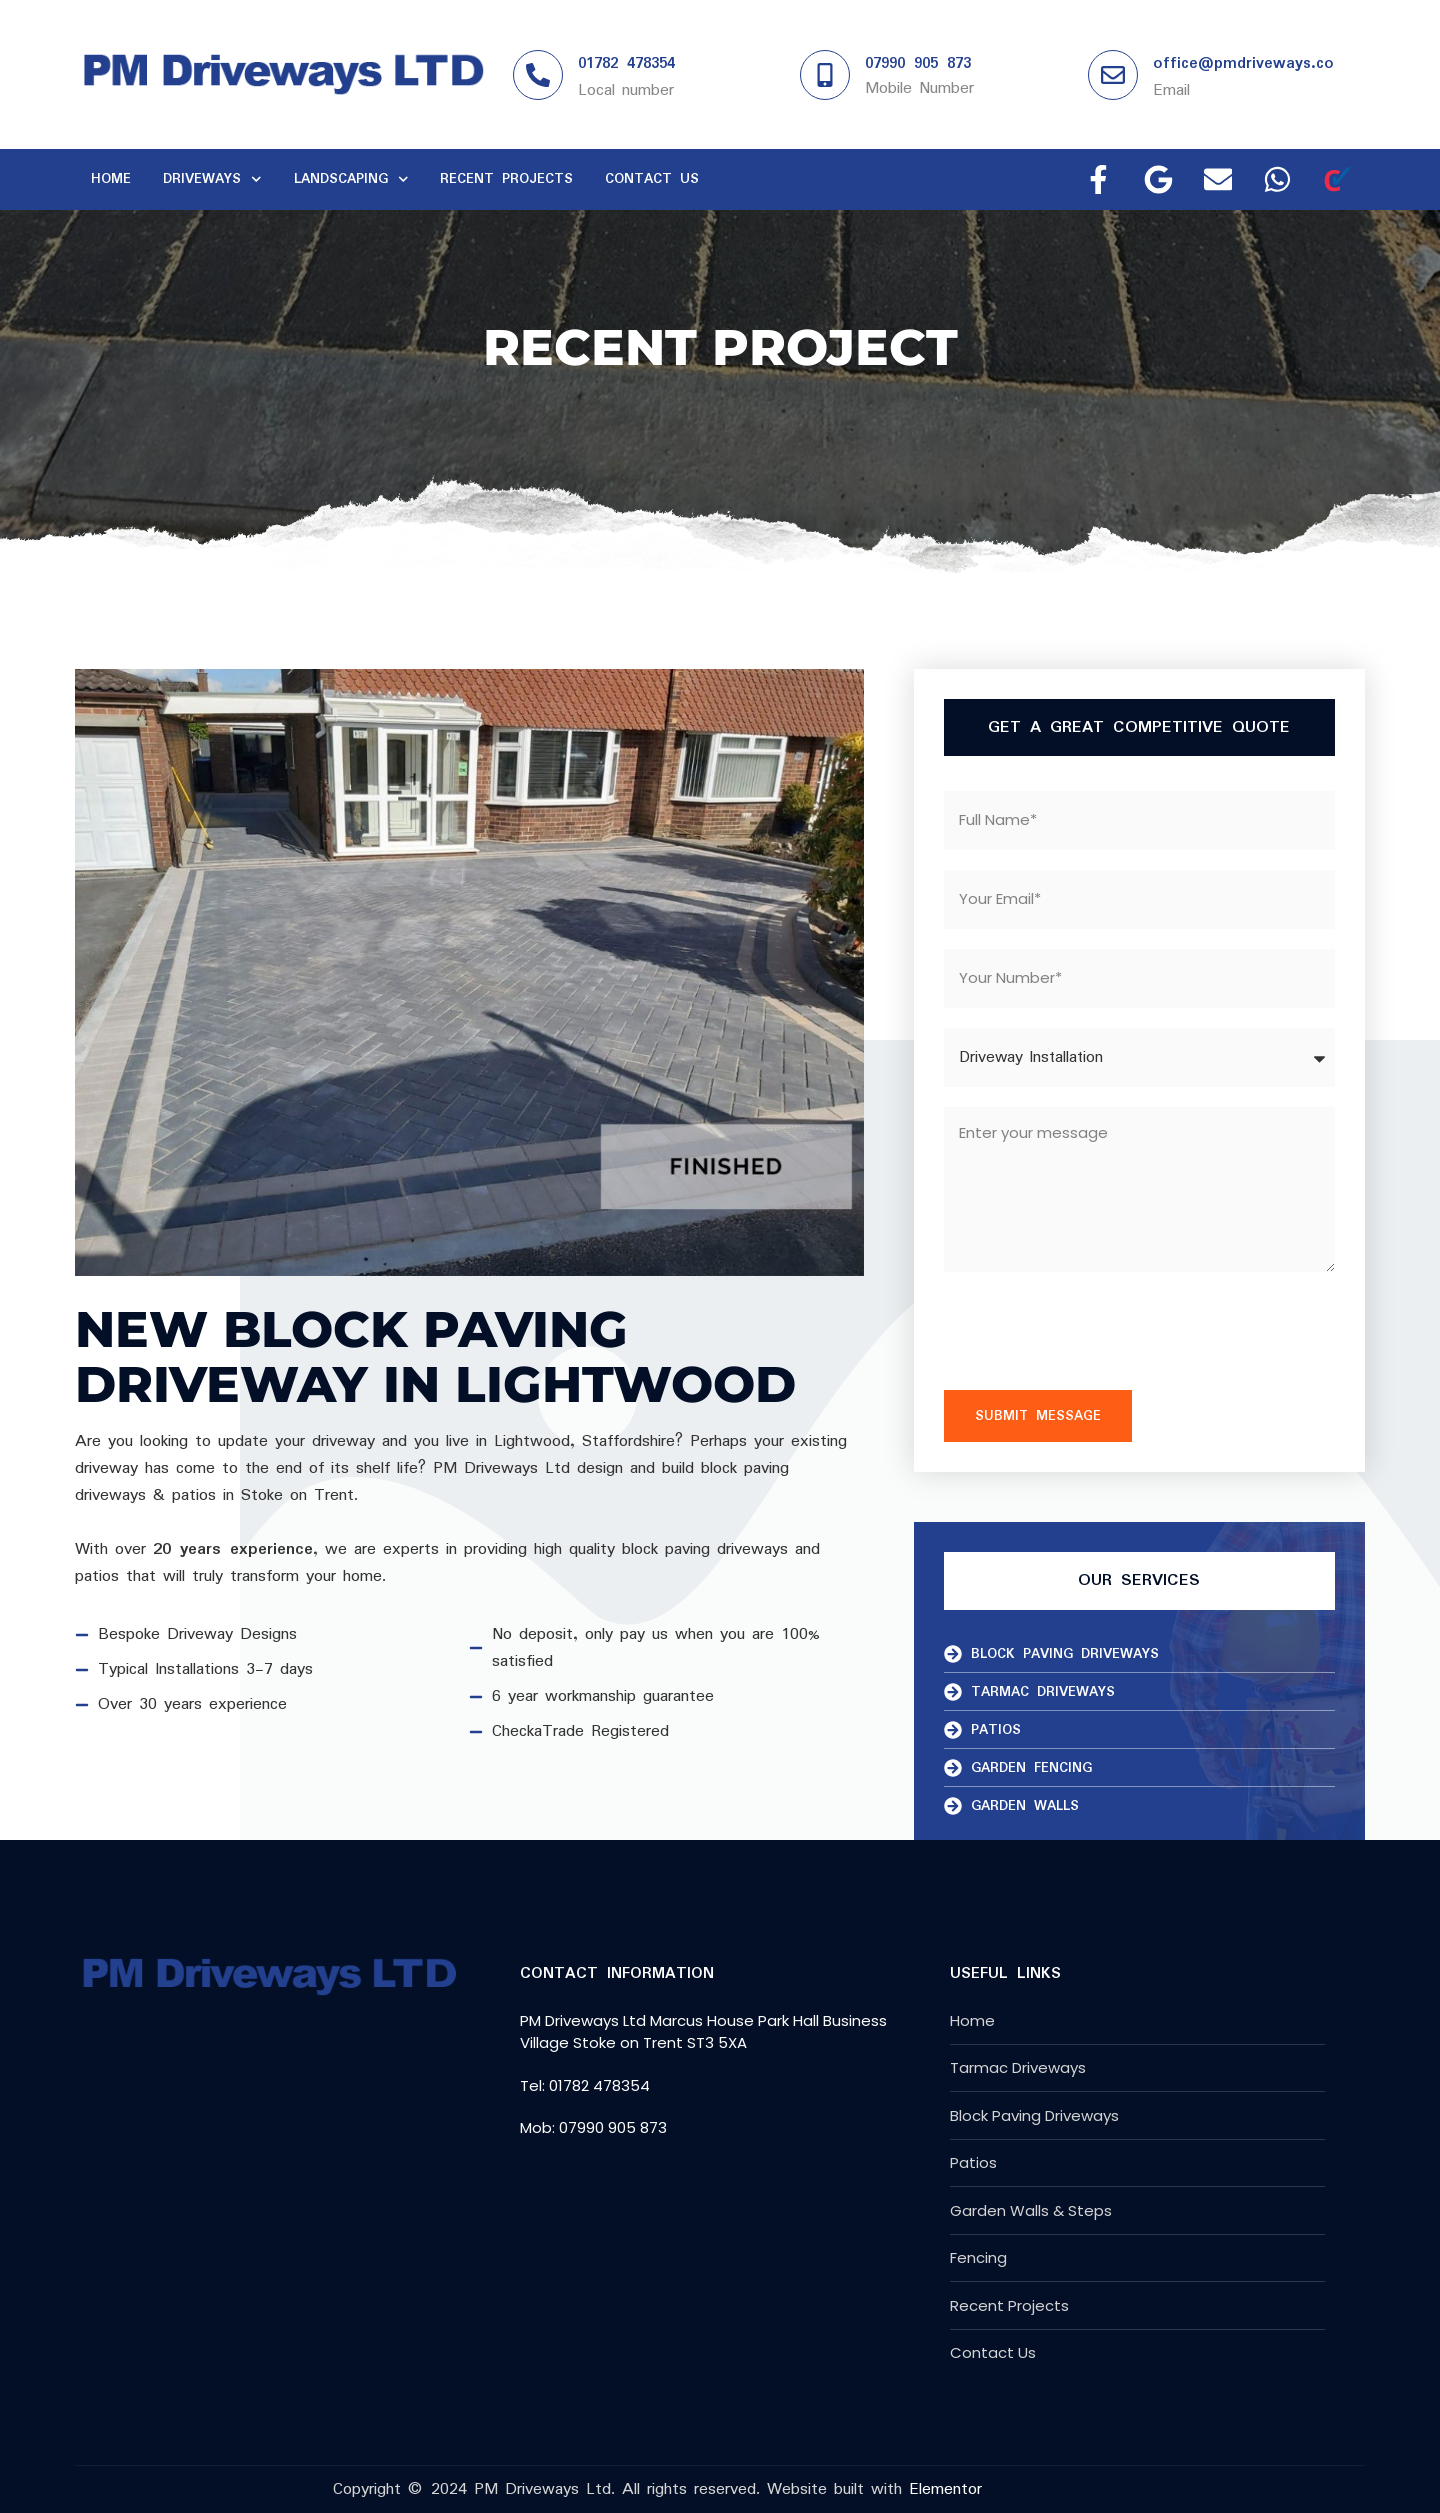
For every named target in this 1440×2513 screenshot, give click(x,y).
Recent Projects (506, 179)
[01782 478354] (538, 75)
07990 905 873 (918, 63)
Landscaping (351, 179)
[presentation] (1096, 1331)
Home (111, 179)
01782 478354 (626, 63)
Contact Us (652, 179)
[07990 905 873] (825, 75)
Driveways (212, 179)
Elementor (945, 2489)
